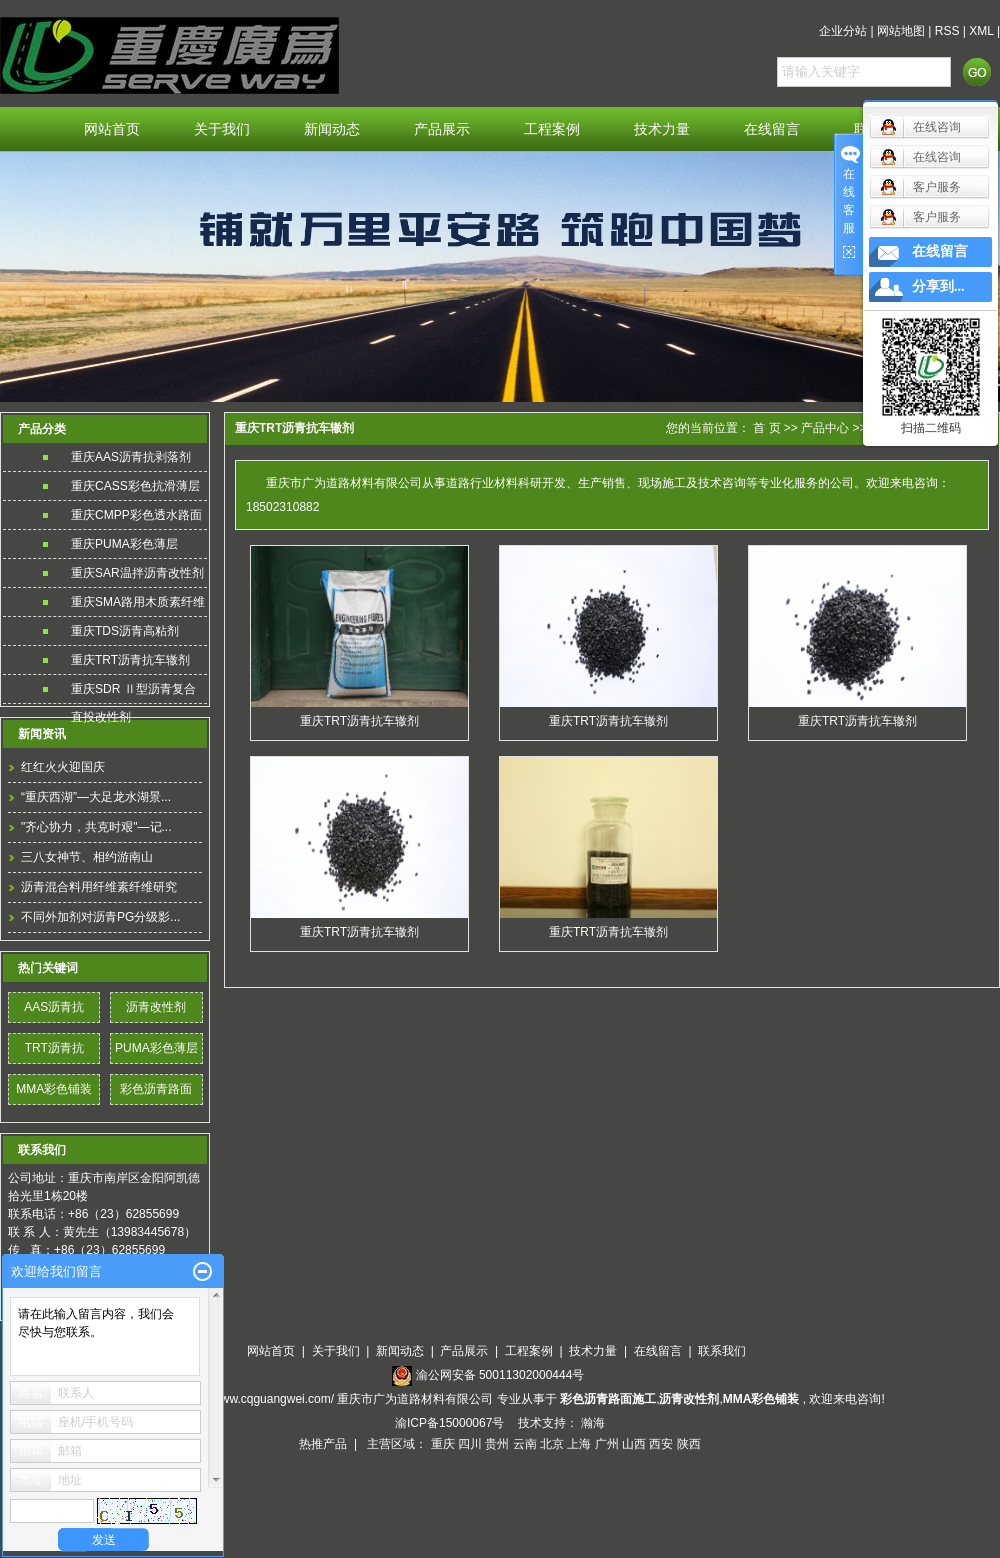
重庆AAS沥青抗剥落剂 (131, 457)
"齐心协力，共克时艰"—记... (96, 827)
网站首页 (112, 129)
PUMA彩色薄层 (156, 1048)
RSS (947, 31)
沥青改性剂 (156, 1007)
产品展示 (442, 129)
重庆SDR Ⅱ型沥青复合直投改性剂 (133, 692)
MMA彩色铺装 (54, 1089)
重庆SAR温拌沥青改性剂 (137, 573)
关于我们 (222, 129)
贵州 (497, 1444)
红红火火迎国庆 (63, 767)
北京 (552, 1444)
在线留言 (772, 129)
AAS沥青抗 (54, 1007)
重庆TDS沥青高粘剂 (125, 631)
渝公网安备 (500, 1375)
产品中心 (825, 428)
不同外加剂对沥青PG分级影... (100, 917)
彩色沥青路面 (156, 1089)
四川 (470, 1444)
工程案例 (552, 129)
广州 (607, 1444)
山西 (634, 1444)
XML (981, 31)
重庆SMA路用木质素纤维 (138, 602)
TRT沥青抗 (54, 1048)
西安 (661, 1444)
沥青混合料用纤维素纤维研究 (99, 887)
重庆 (443, 1444)
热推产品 (323, 1444)
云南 (525, 1444)
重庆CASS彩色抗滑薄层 (135, 486)
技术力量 (662, 129)
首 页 (766, 428)
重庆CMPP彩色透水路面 (136, 515)
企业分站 (843, 31)
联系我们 (722, 1351)
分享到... (938, 286)
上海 (579, 1444)
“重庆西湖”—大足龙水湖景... (96, 797)
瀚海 (593, 1423)
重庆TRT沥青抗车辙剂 (130, 660)
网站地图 (901, 31)
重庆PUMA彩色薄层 (124, 544)
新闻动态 (332, 129)
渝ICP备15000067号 (451, 1423)
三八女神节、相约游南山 (87, 857)
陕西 (689, 1444)
